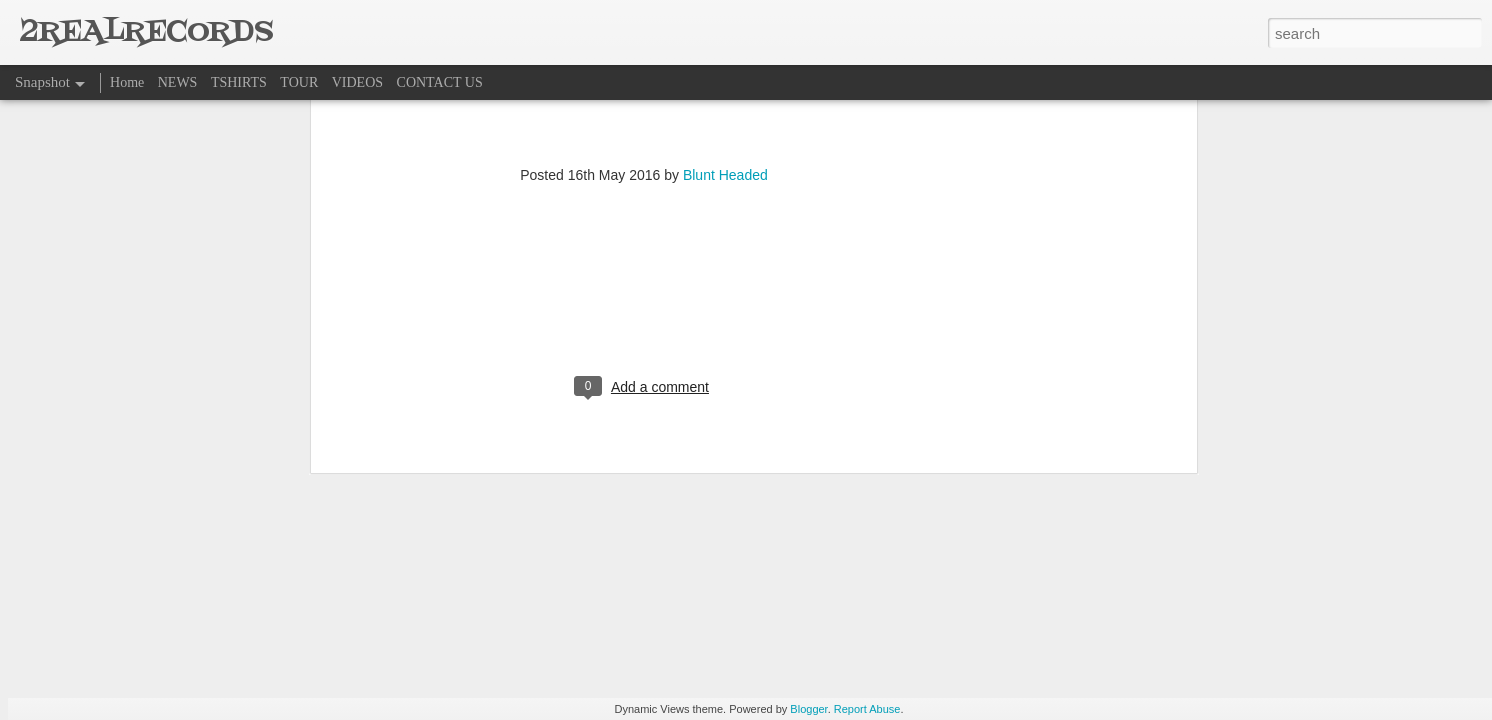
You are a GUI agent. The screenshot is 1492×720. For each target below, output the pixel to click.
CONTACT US (440, 82)
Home (127, 82)
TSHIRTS (239, 82)
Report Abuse (867, 709)
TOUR (299, 82)
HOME (447, 415)
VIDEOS (357, 82)
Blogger (808, 709)
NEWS (178, 82)
